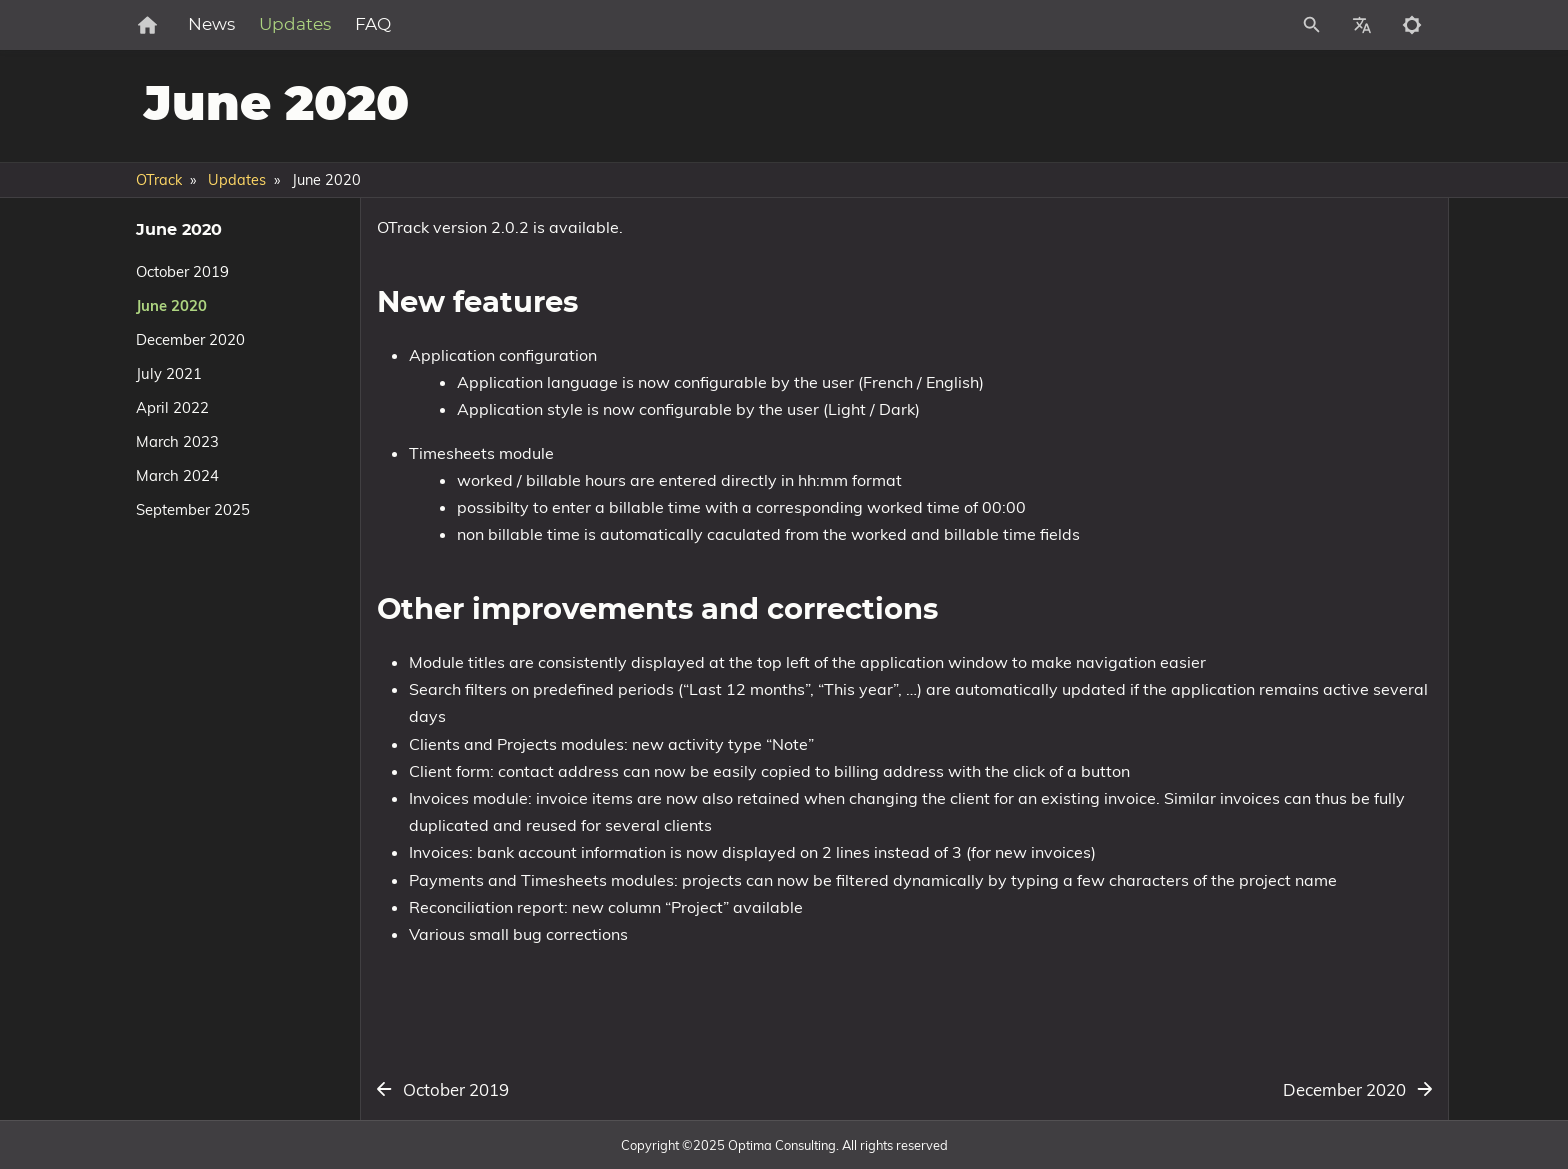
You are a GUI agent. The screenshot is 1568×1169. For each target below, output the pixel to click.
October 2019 (182, 271)
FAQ (439, 25)
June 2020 (171, 305)
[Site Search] (1223, 25)
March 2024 (177, 475)
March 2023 (177, 441)
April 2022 (172, 407)
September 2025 (193, 509)
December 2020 (190, 339)
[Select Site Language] (1362, 25)
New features (1195, 276)
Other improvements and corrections (1268, 293)
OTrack (159, 180)
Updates (361, 25)
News (277, 25)
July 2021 (169, 373)
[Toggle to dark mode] (1412, 25)
